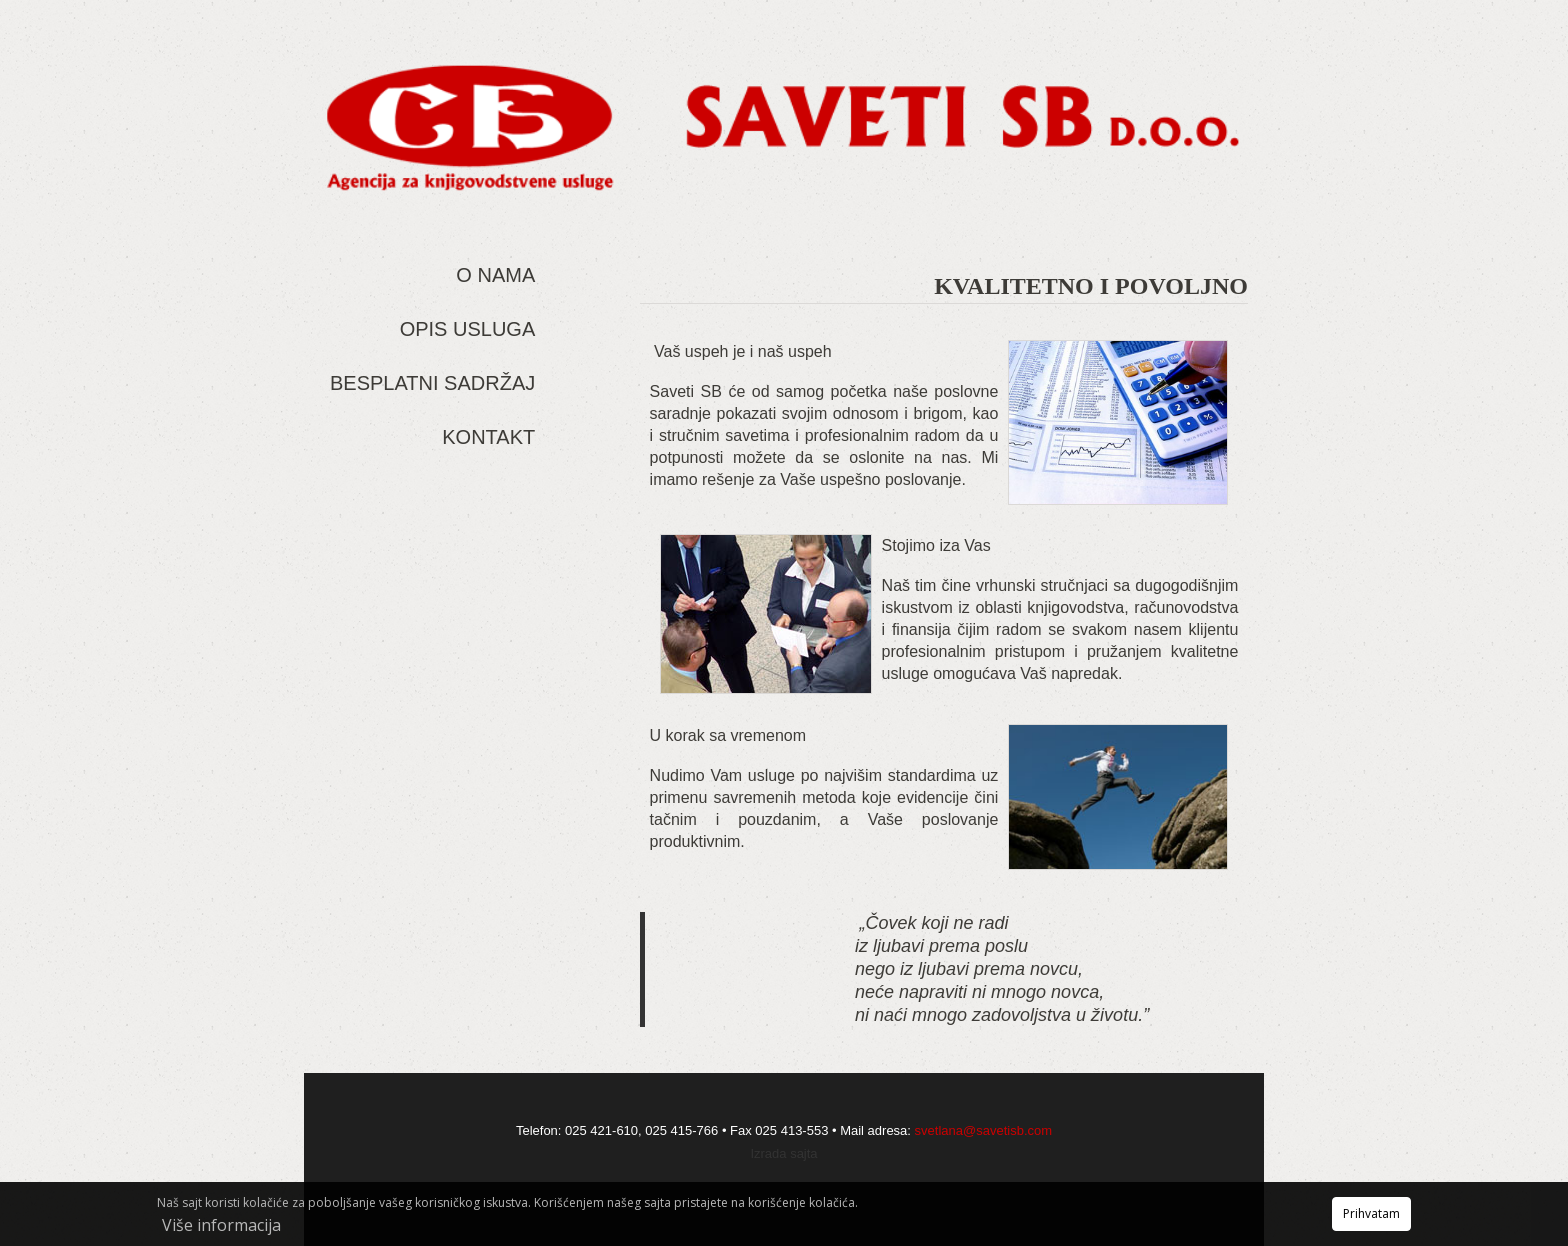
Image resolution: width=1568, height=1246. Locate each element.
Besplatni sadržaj (432, 383)
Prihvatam (1371, 1213)
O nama (495, 275)
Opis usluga (468, 329)
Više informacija (221, 1225)
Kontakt (488, 437)
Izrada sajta (783, 1153)
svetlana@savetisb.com (983, 1130)
